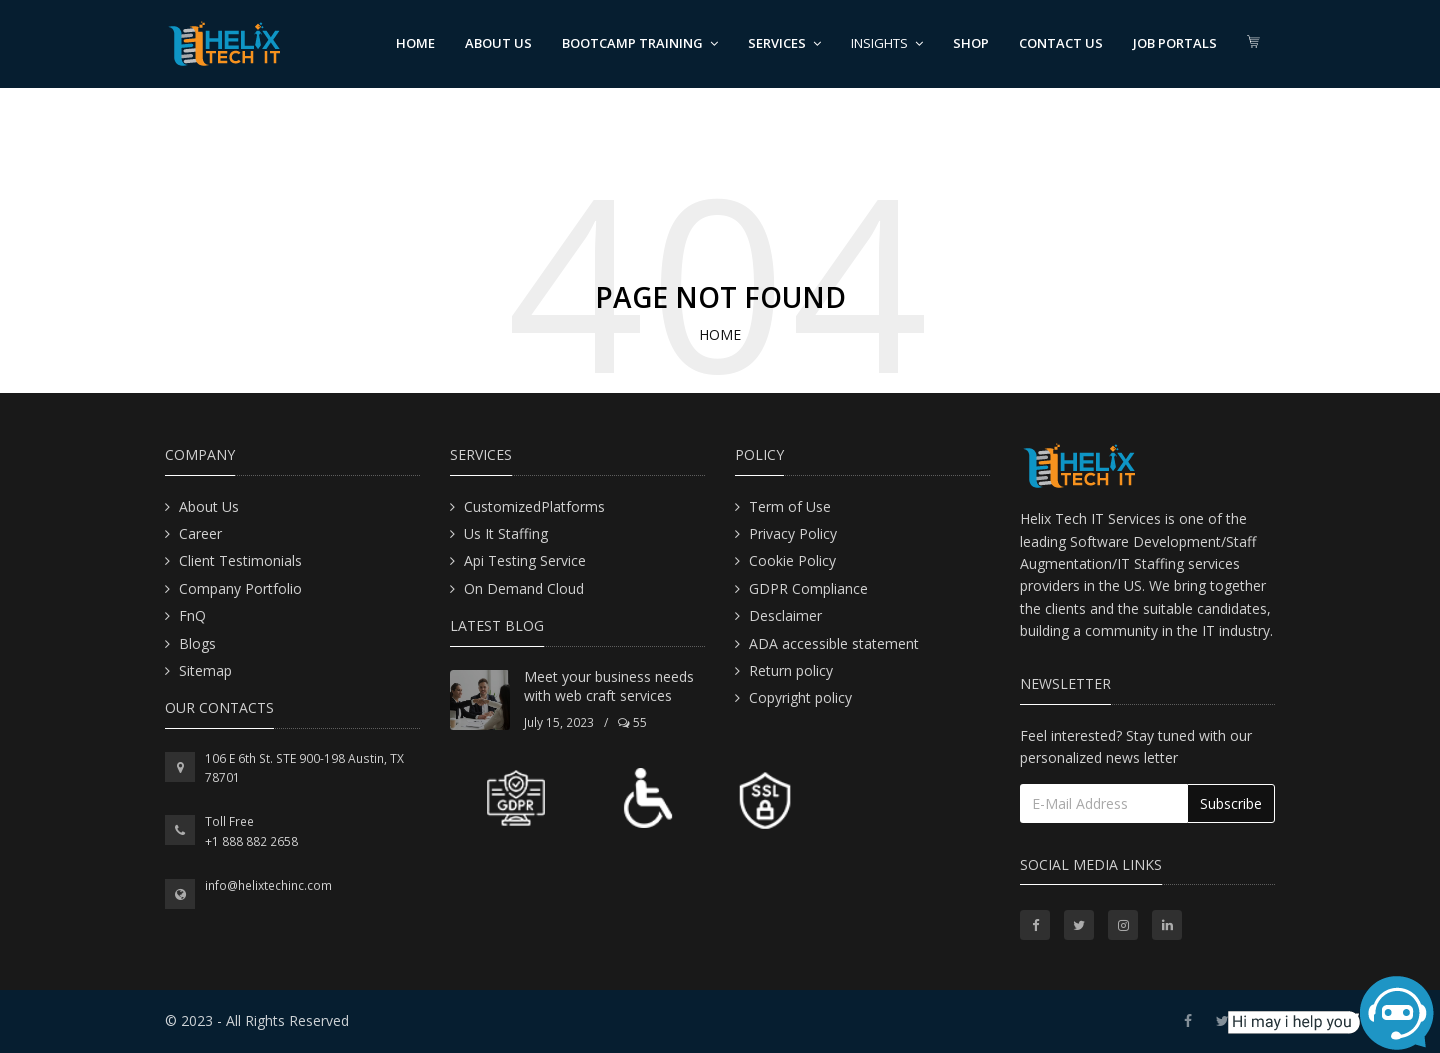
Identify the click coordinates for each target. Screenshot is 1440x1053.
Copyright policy (800, 697)
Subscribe (1231, 803)
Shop (971, 43)
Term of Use (790, 506)
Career (200, 533)
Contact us (1061, 43)
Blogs (197, 643)
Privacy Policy (793, 533)
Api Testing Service (525, 560)
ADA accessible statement (834, 643)
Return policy (791, 670)
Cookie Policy (792, 560)
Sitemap (205, 670)
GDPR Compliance (808, 588)
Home (415, 43)
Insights (887, 43)
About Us (209, 506)
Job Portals (1175, 43)
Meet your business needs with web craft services (609, 686)
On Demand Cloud (524, 588)
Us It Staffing (506, 533)
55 (632, 722)
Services (784, 43)
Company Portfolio (240, 588)
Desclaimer (785, 615)
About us (498, 43)
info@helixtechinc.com (268, 885)
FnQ (192, 615)
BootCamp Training (640, 43)
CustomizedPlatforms (534, 506)
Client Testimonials (240, 560)
